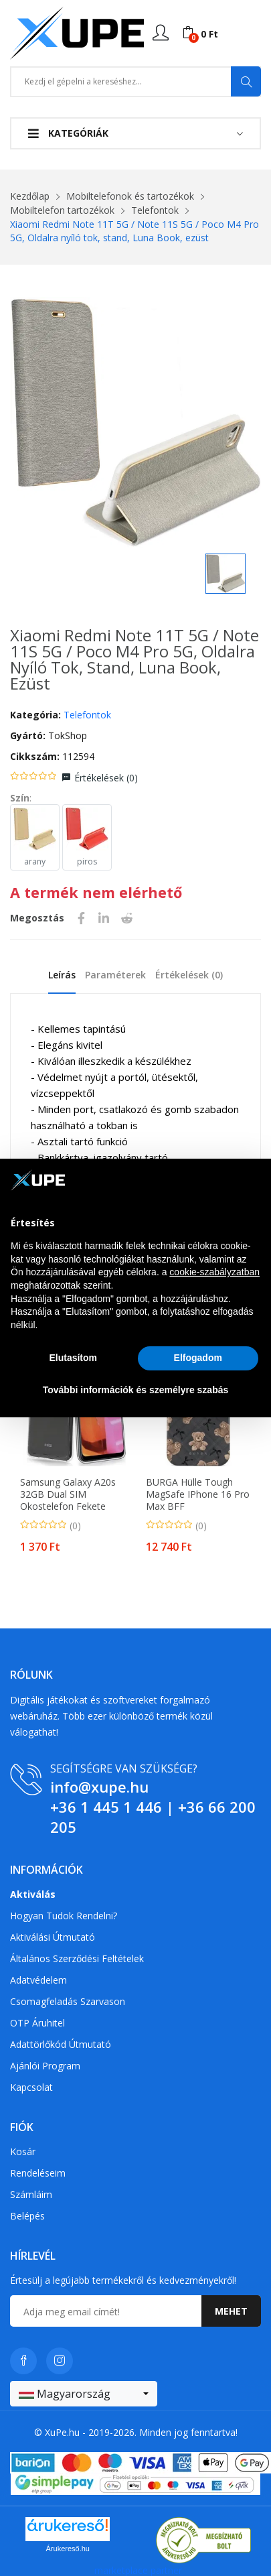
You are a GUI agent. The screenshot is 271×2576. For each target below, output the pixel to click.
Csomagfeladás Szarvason (67, 2001)
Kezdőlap (30, 196)
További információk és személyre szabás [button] (136, 1389)
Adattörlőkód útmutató (60, 2044)
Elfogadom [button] (198, 1357)
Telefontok (155, 210)
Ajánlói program (45, 2065)
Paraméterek (115, 974)
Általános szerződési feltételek (77, 1958)
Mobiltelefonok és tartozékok (130, 196)
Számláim (31, 2194)
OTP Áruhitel (37, 2022)
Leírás (62, 974)
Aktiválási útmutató (52, 1937)
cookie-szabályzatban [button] (214, 1272)
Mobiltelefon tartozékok (62, 210)
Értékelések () (106, 777)
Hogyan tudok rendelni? (63, 1915)
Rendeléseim (38, 2173)
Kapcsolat (31, 2087)
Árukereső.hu (68, 2549)
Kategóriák (68, 133)
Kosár (22, 2151)
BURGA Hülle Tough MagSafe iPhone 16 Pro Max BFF (198, 1494)
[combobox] (83, 2393)
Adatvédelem (38, 1980)
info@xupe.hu (99, 1787)
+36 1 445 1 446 (106, 1807)
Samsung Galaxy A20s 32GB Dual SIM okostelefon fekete (68, 1494)
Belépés (27, 2215)
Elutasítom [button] (73, 1357)
